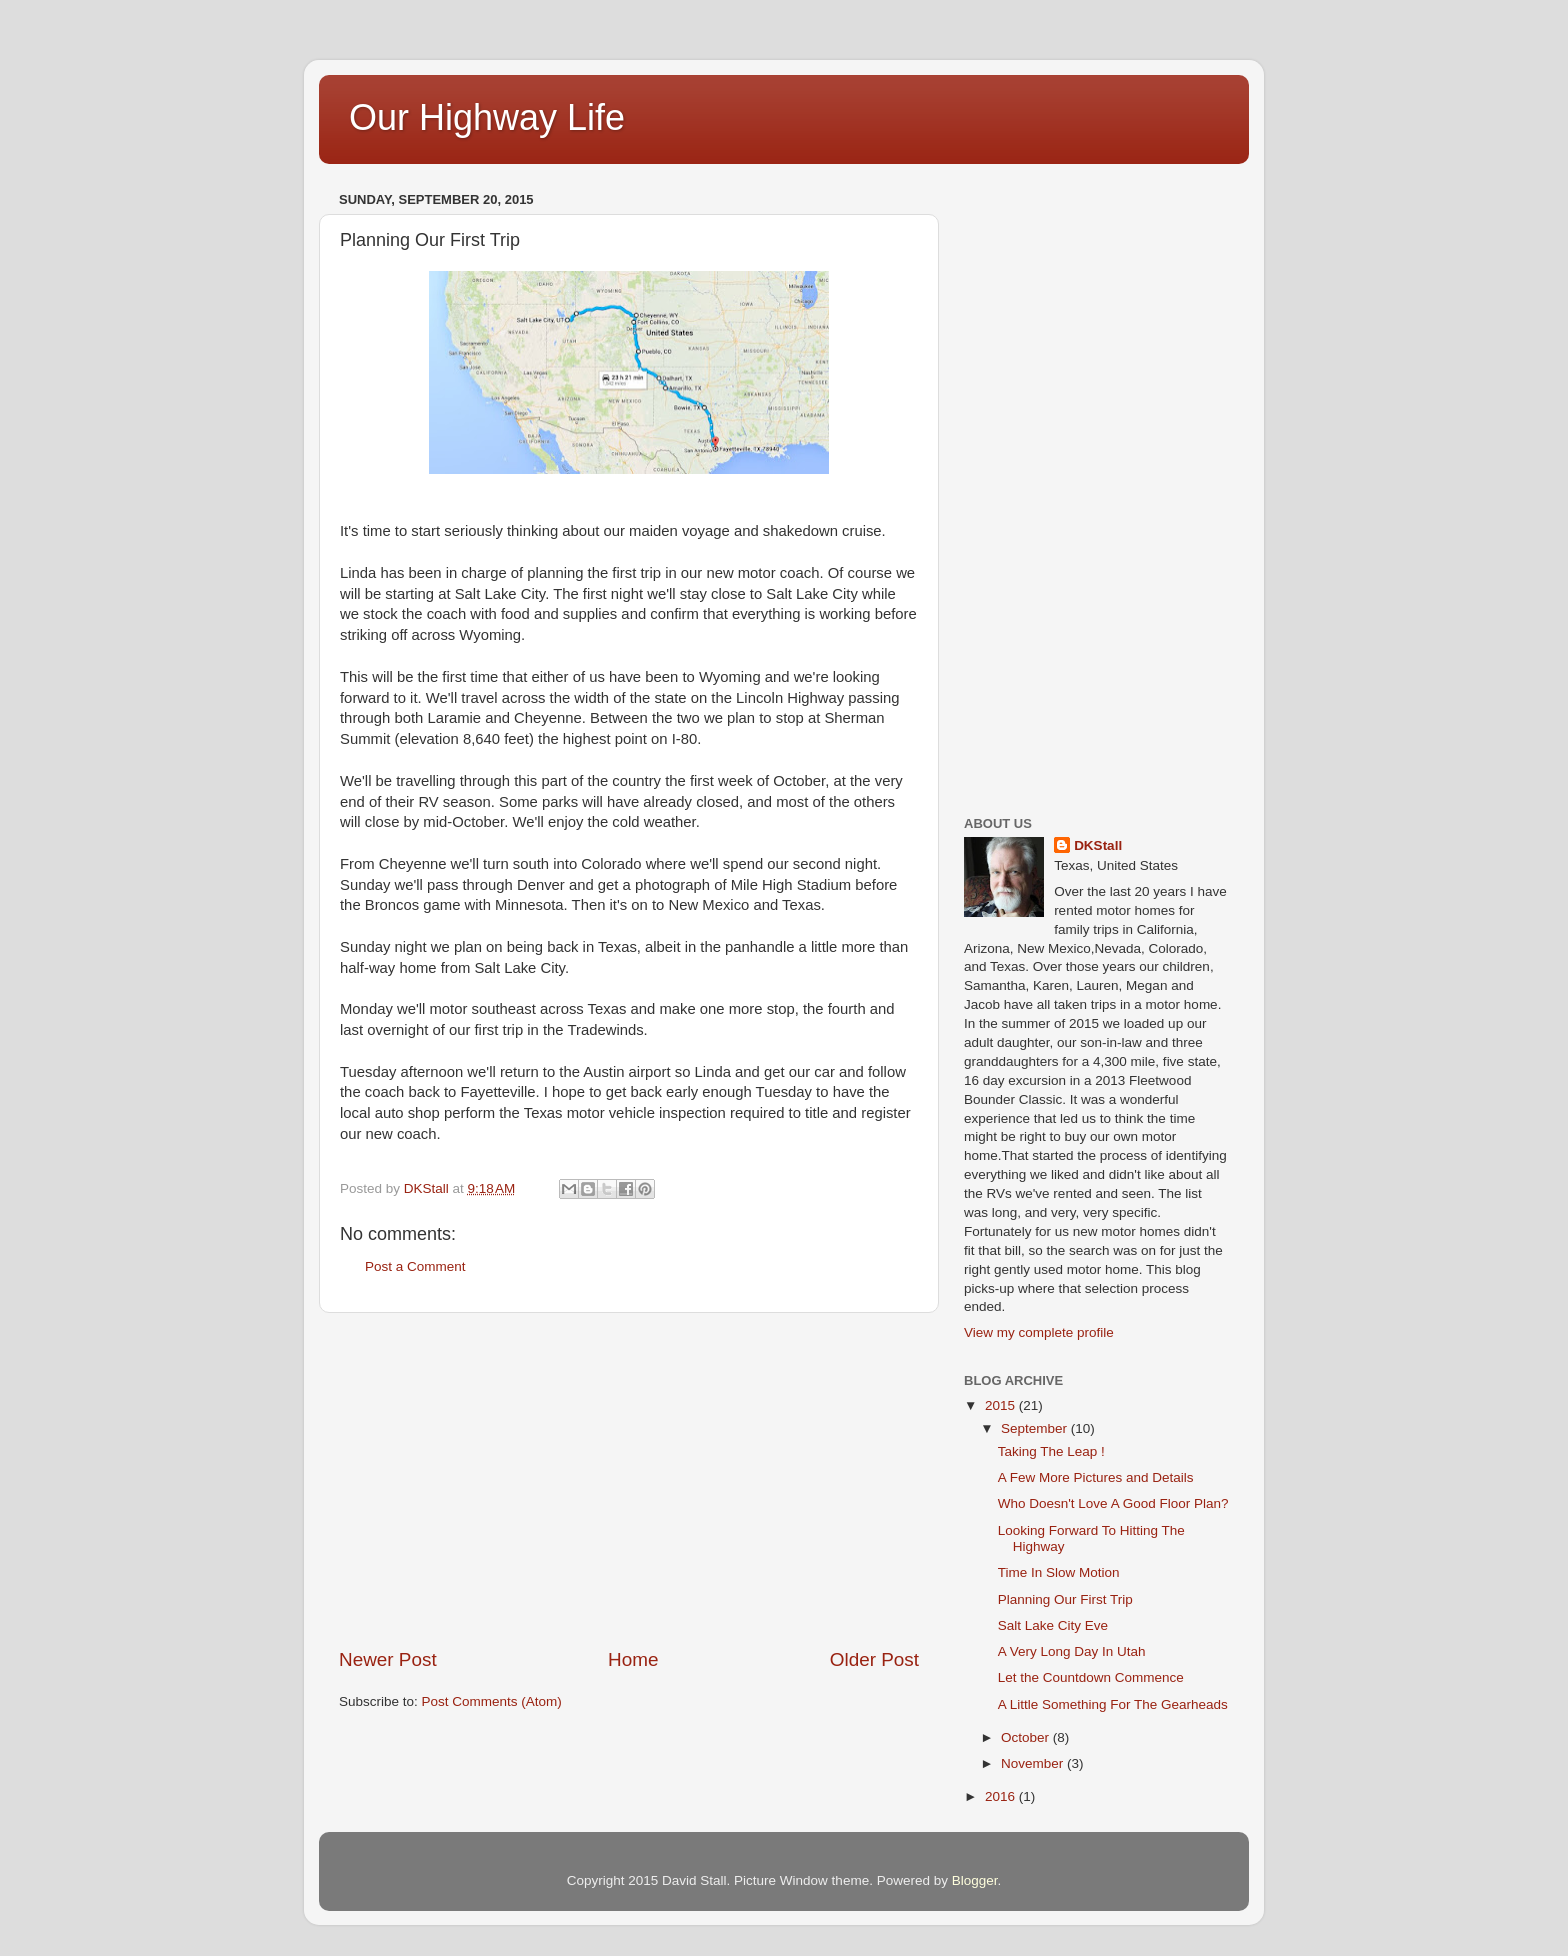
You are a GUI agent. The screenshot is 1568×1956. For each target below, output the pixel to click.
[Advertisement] (629, 1480)
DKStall (1098, 845)
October (1027, 1737)
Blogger (975, 1880)
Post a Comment (415, 1266)
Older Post (874, 1659)
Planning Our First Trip (1065, 1599)
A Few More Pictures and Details (1096, 1477)
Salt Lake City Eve (1053, 1625)
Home (633, 1659)
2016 (1002, 1796)
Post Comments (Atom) (492, 1701)
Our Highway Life (487, 117)
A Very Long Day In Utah (1072, 1651)
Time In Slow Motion (1059, 1572)
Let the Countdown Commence (1091, 1677)
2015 (1002, 1405)
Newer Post (388, 1659)
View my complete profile (1039, 1332)
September (1036, 1428)
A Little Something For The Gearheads (1113, 1704)
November (1034, 1763)
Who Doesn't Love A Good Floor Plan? (1113, 1503)
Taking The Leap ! (1051, 1451)
